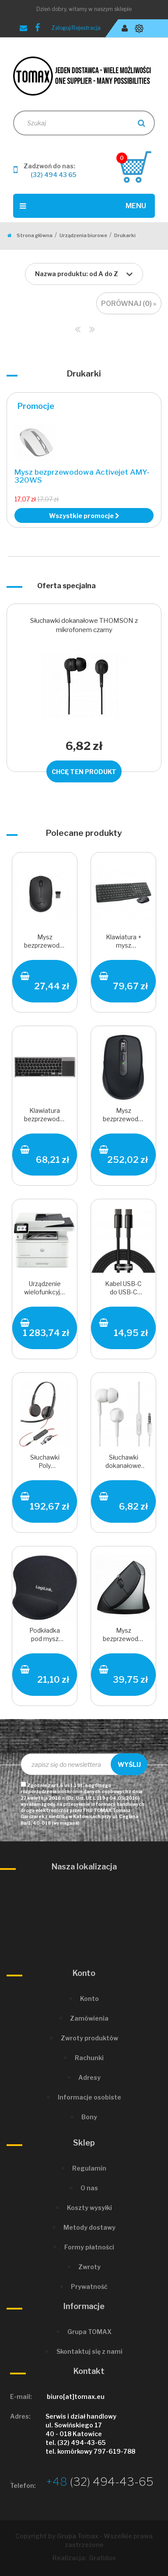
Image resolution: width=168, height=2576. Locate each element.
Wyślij (129, 1764)
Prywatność (89, 2286)
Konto (89, 1998)
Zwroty (89, 2266)
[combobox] (84, 274)
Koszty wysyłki (89, 2207)
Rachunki (89, 2057)
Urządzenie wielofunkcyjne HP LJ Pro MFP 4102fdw (44, 1289)
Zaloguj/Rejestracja (76, 28)
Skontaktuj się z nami (89, 2351)
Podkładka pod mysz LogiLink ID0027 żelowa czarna (44, 1636)
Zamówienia (89, 2018)
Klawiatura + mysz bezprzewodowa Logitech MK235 (123, 942)
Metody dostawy (89, 2227)
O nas (89, 2188)
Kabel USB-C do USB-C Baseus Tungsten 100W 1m (123, 1289)
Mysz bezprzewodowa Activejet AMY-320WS (82, 476)
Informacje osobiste (89, 2097)
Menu (83, 206)
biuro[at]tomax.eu (76, 2396)
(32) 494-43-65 (100, 2481)
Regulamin (89, 2168)
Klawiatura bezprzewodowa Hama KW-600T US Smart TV (44, 1116)
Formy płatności (89, 2247)
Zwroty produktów (89, 2038)
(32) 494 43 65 (53, 174)
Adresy (89, 2077)
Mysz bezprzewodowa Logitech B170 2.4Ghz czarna (44, 942)
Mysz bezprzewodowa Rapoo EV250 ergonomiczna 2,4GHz (123, 1636)
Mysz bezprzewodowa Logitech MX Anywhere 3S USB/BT (123, 1116)
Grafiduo (102, 2558)
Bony (89, 2117)
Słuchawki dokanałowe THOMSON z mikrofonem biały (123, 1462)
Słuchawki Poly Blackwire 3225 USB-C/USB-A (45, 1462)
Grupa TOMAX (89, 2331)
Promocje (36, 406)
